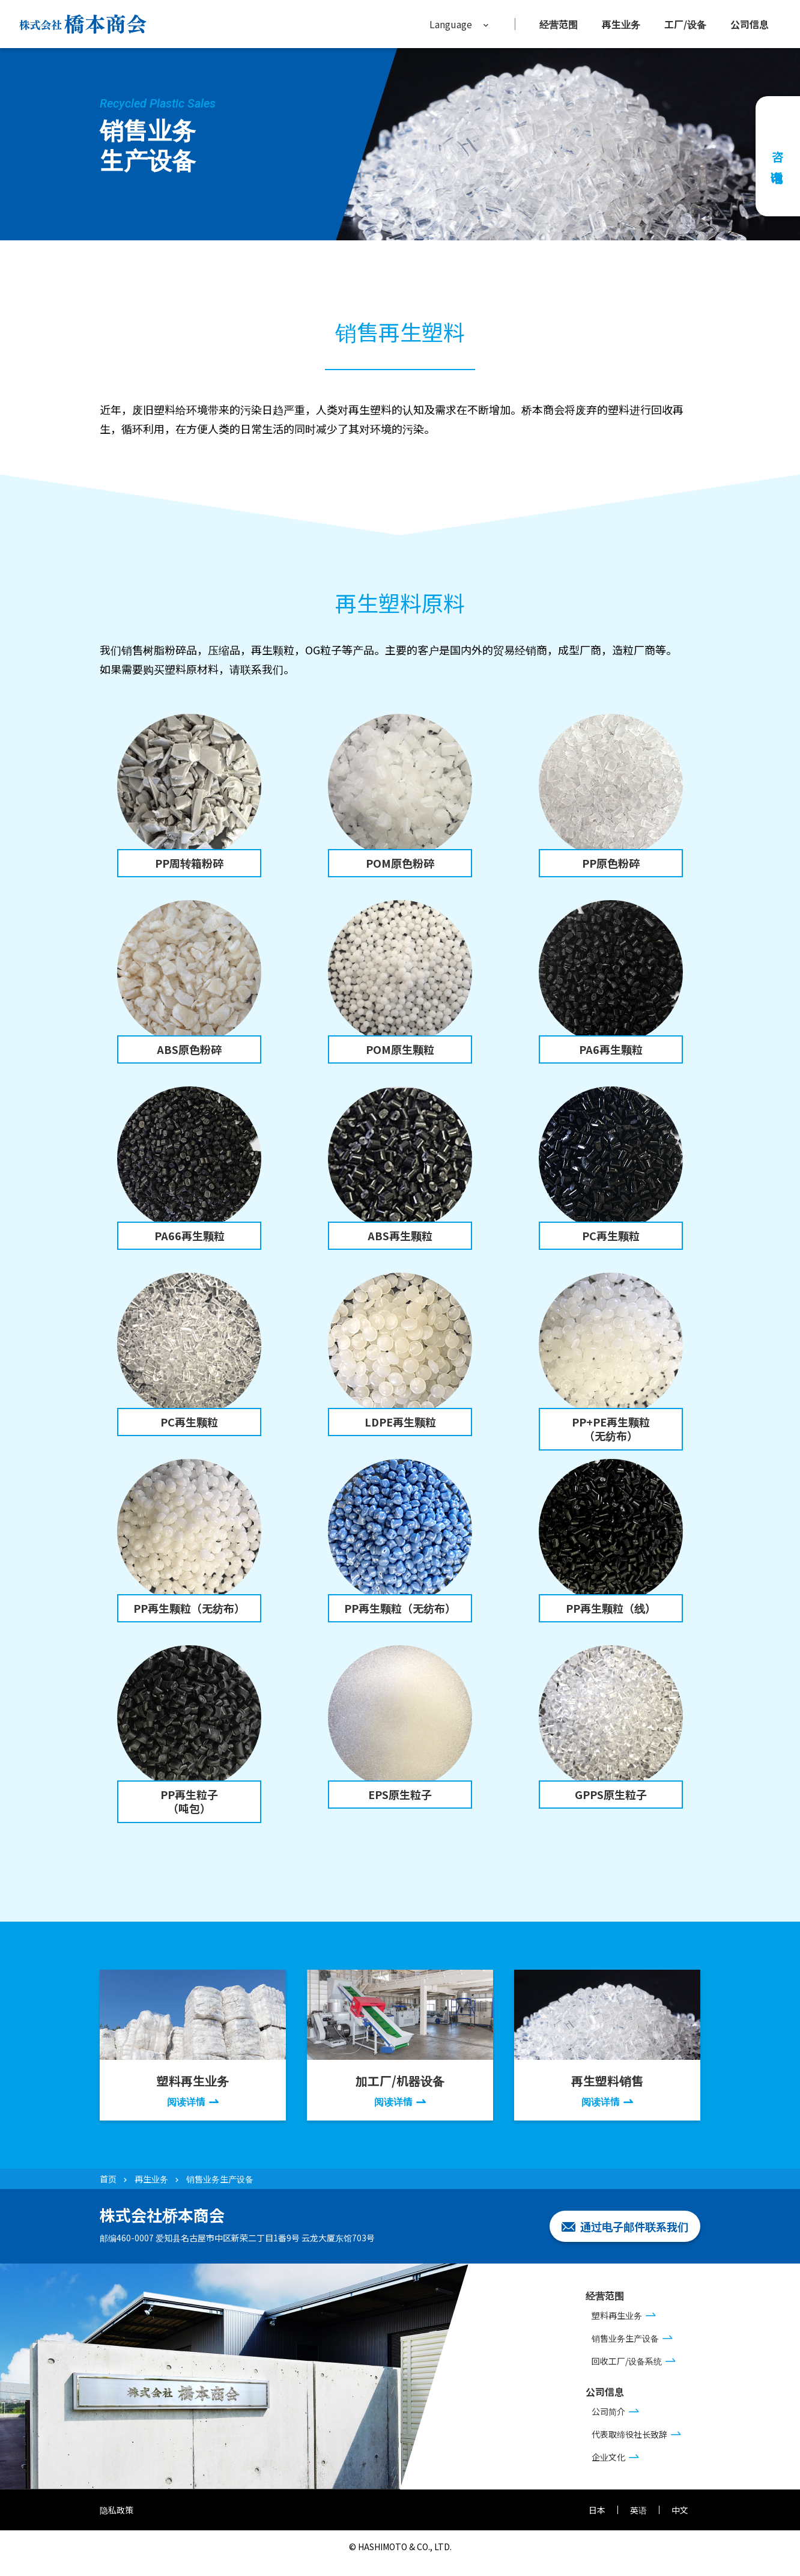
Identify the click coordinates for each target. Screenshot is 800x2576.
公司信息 (749, 24)
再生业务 (621, 24)
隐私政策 (116, 2510)
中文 (679, 2510)
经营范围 (558, 24)
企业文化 (608, 2457)
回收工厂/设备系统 (627, 2361)
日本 (597, 2510)
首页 (108, 2179)
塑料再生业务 (193, 2090)
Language (450, 24)
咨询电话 (778, 156)
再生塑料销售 (607, 2090)
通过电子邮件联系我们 (634, 2226)
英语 (638, 2510)
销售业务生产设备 (625, 2338)
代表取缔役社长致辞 (629, 2434)
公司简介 (608, 2411)
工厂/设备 (685, 24)
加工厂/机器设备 (400, 2090)
